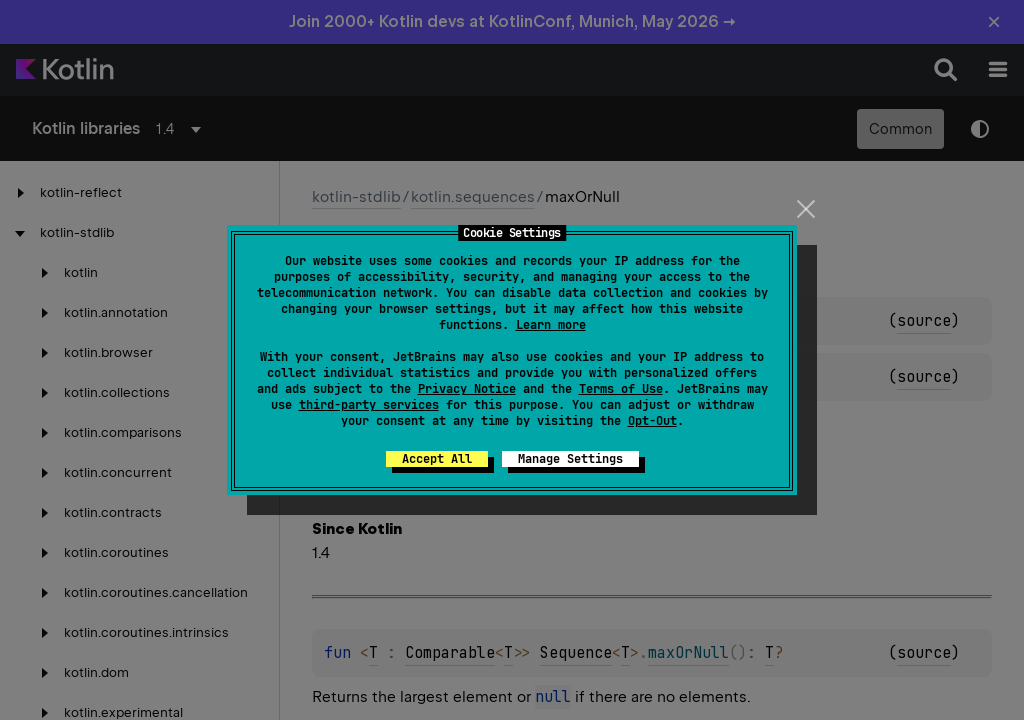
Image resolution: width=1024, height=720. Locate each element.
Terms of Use (621, 389)
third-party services (369, 405)
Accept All (437, 459)
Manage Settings (570, 459)
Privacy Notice (467, 389)
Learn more (551, 325)
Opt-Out (652, 421)
